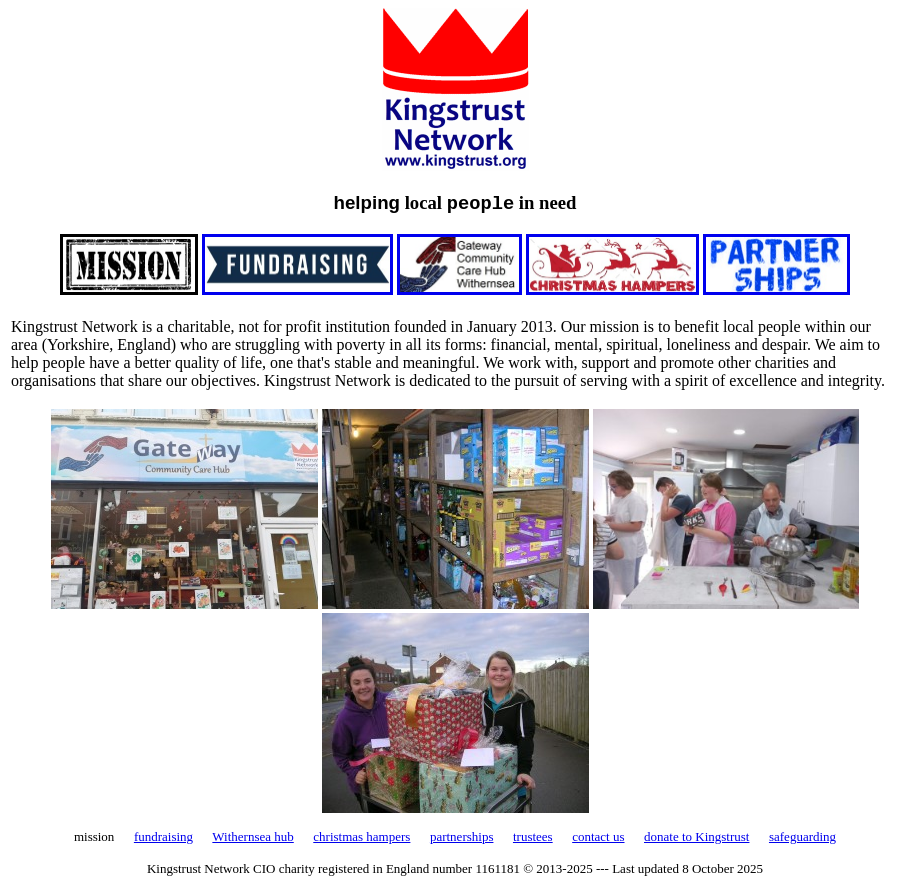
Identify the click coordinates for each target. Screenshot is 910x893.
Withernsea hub (252, 836)
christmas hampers (361, 836)
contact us (598, 836)
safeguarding (802, 836)
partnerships (462, 836)
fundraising (163, 836)
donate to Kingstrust (696, 836)
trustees (533, 836)
